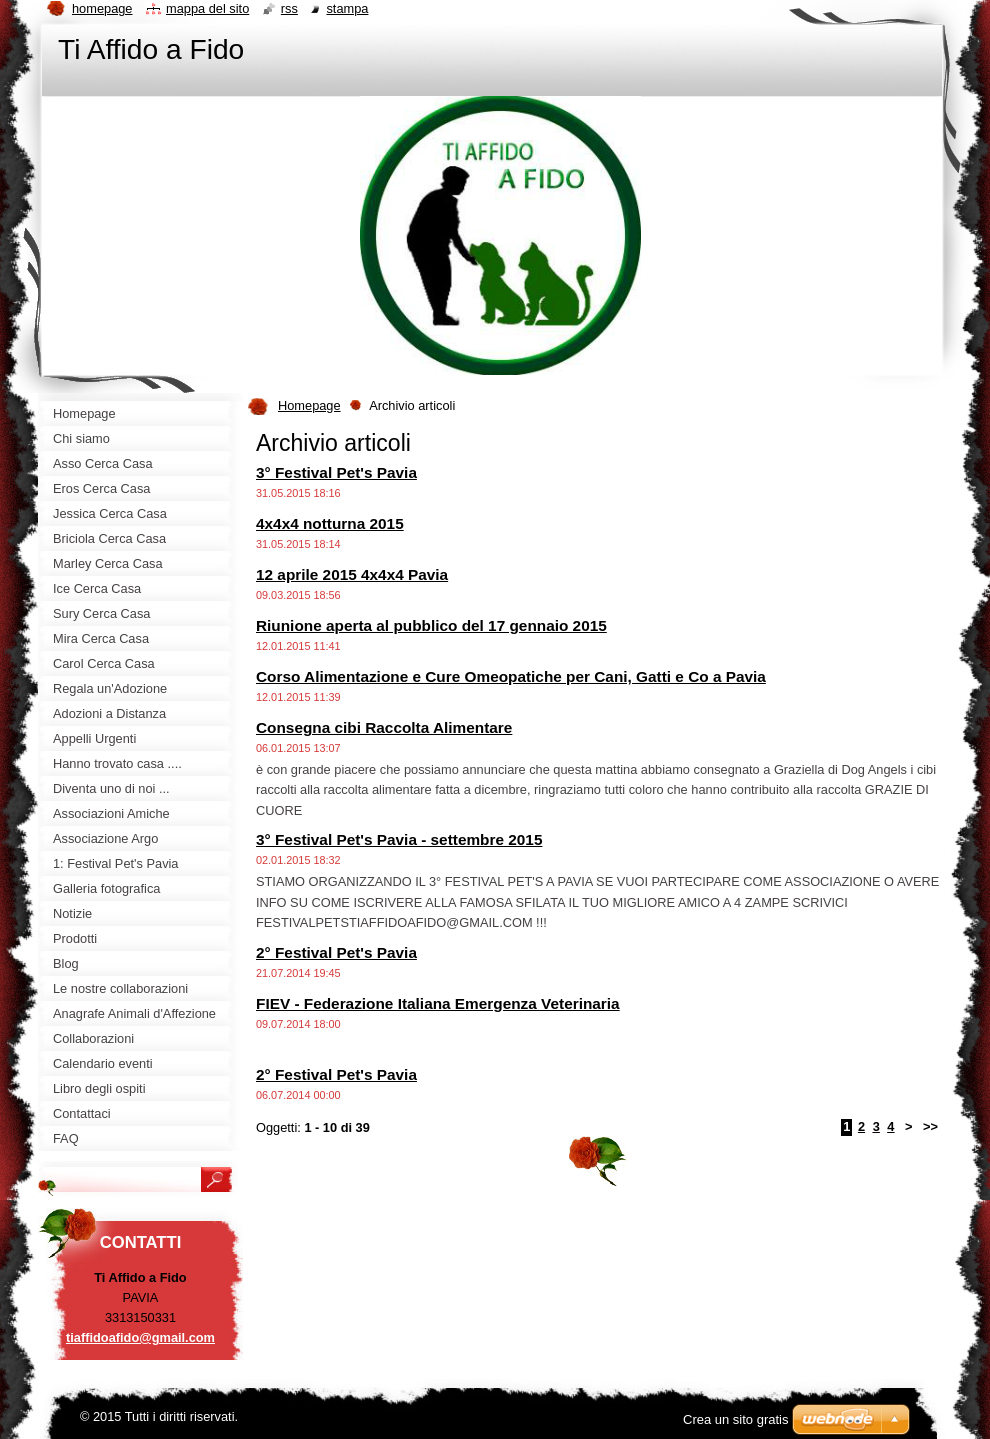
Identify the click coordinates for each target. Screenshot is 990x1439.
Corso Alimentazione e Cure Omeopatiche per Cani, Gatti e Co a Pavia (511, 676)
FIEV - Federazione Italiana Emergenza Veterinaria (438, 1003)
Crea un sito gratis (736, 1419)
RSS (289, 8)
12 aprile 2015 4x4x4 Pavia (352, 574)
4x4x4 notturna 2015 (330, 523)
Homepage (309, 405)
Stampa (347, 8)
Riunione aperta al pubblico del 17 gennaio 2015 (431, 625)
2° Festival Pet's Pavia (336, 952)
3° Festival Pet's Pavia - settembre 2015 (399, 839)
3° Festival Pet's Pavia (336, 472)
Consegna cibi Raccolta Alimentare (384, 727)
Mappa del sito (207, 8)
